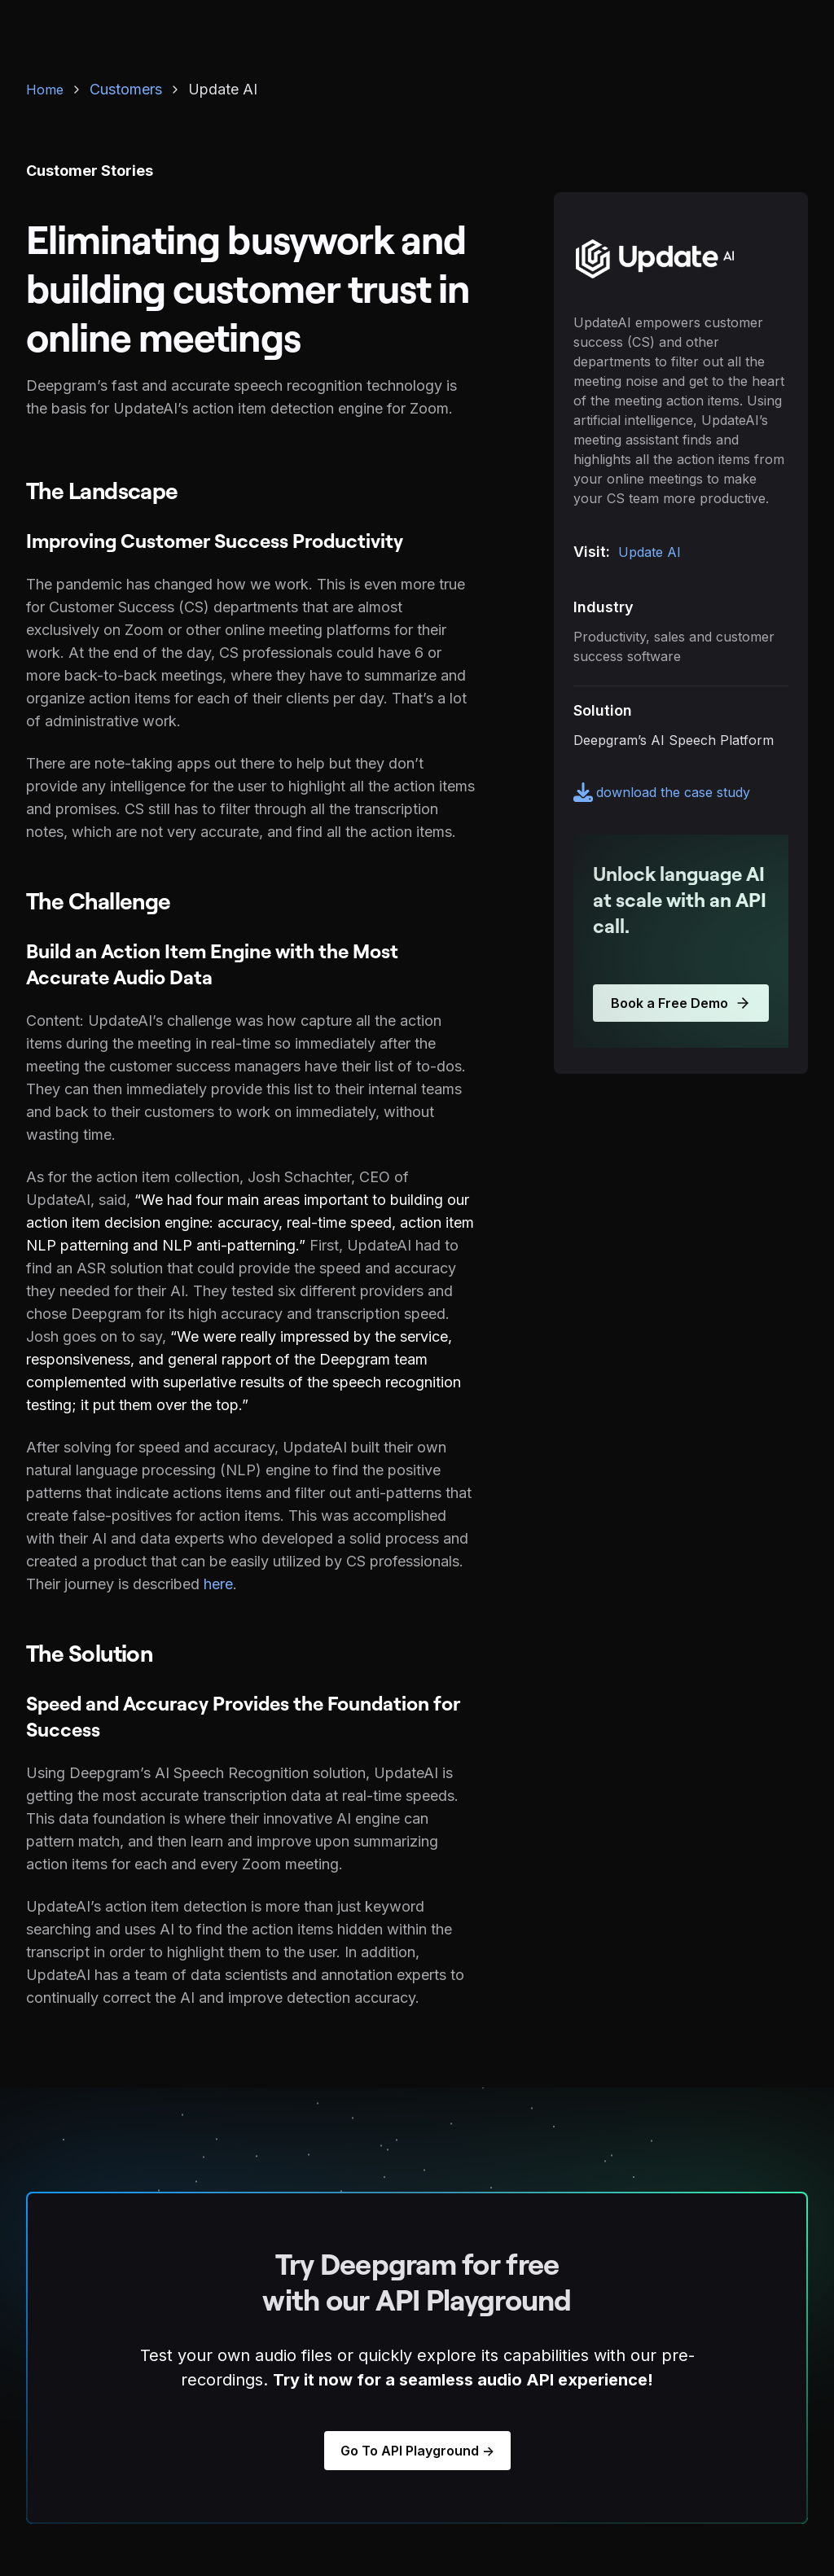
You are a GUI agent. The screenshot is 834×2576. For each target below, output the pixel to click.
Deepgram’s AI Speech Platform (673, 740)
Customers (126, 89)
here (218, 1583)
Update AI (649, 552)
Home (45, 89)
